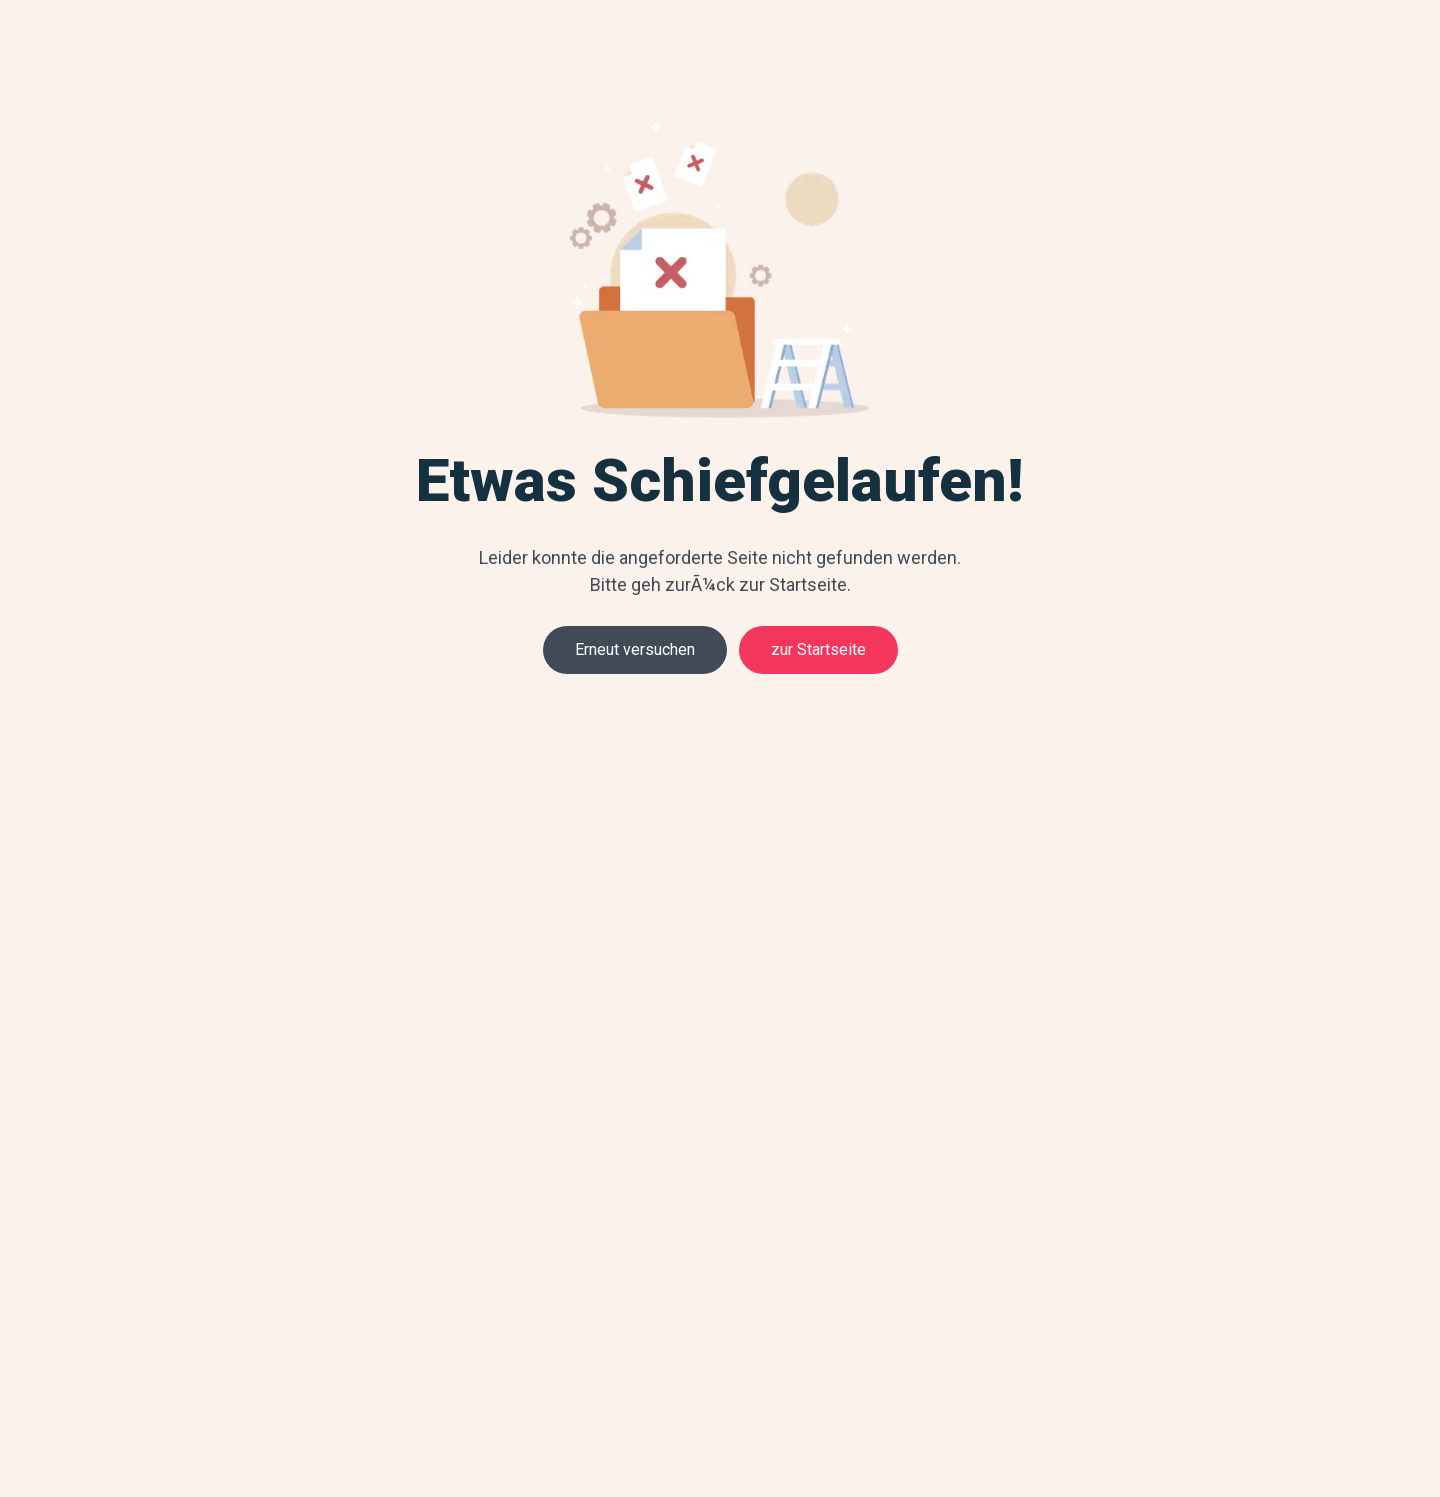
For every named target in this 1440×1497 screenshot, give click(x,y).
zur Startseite (818, 649)
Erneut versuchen (635, 649)
